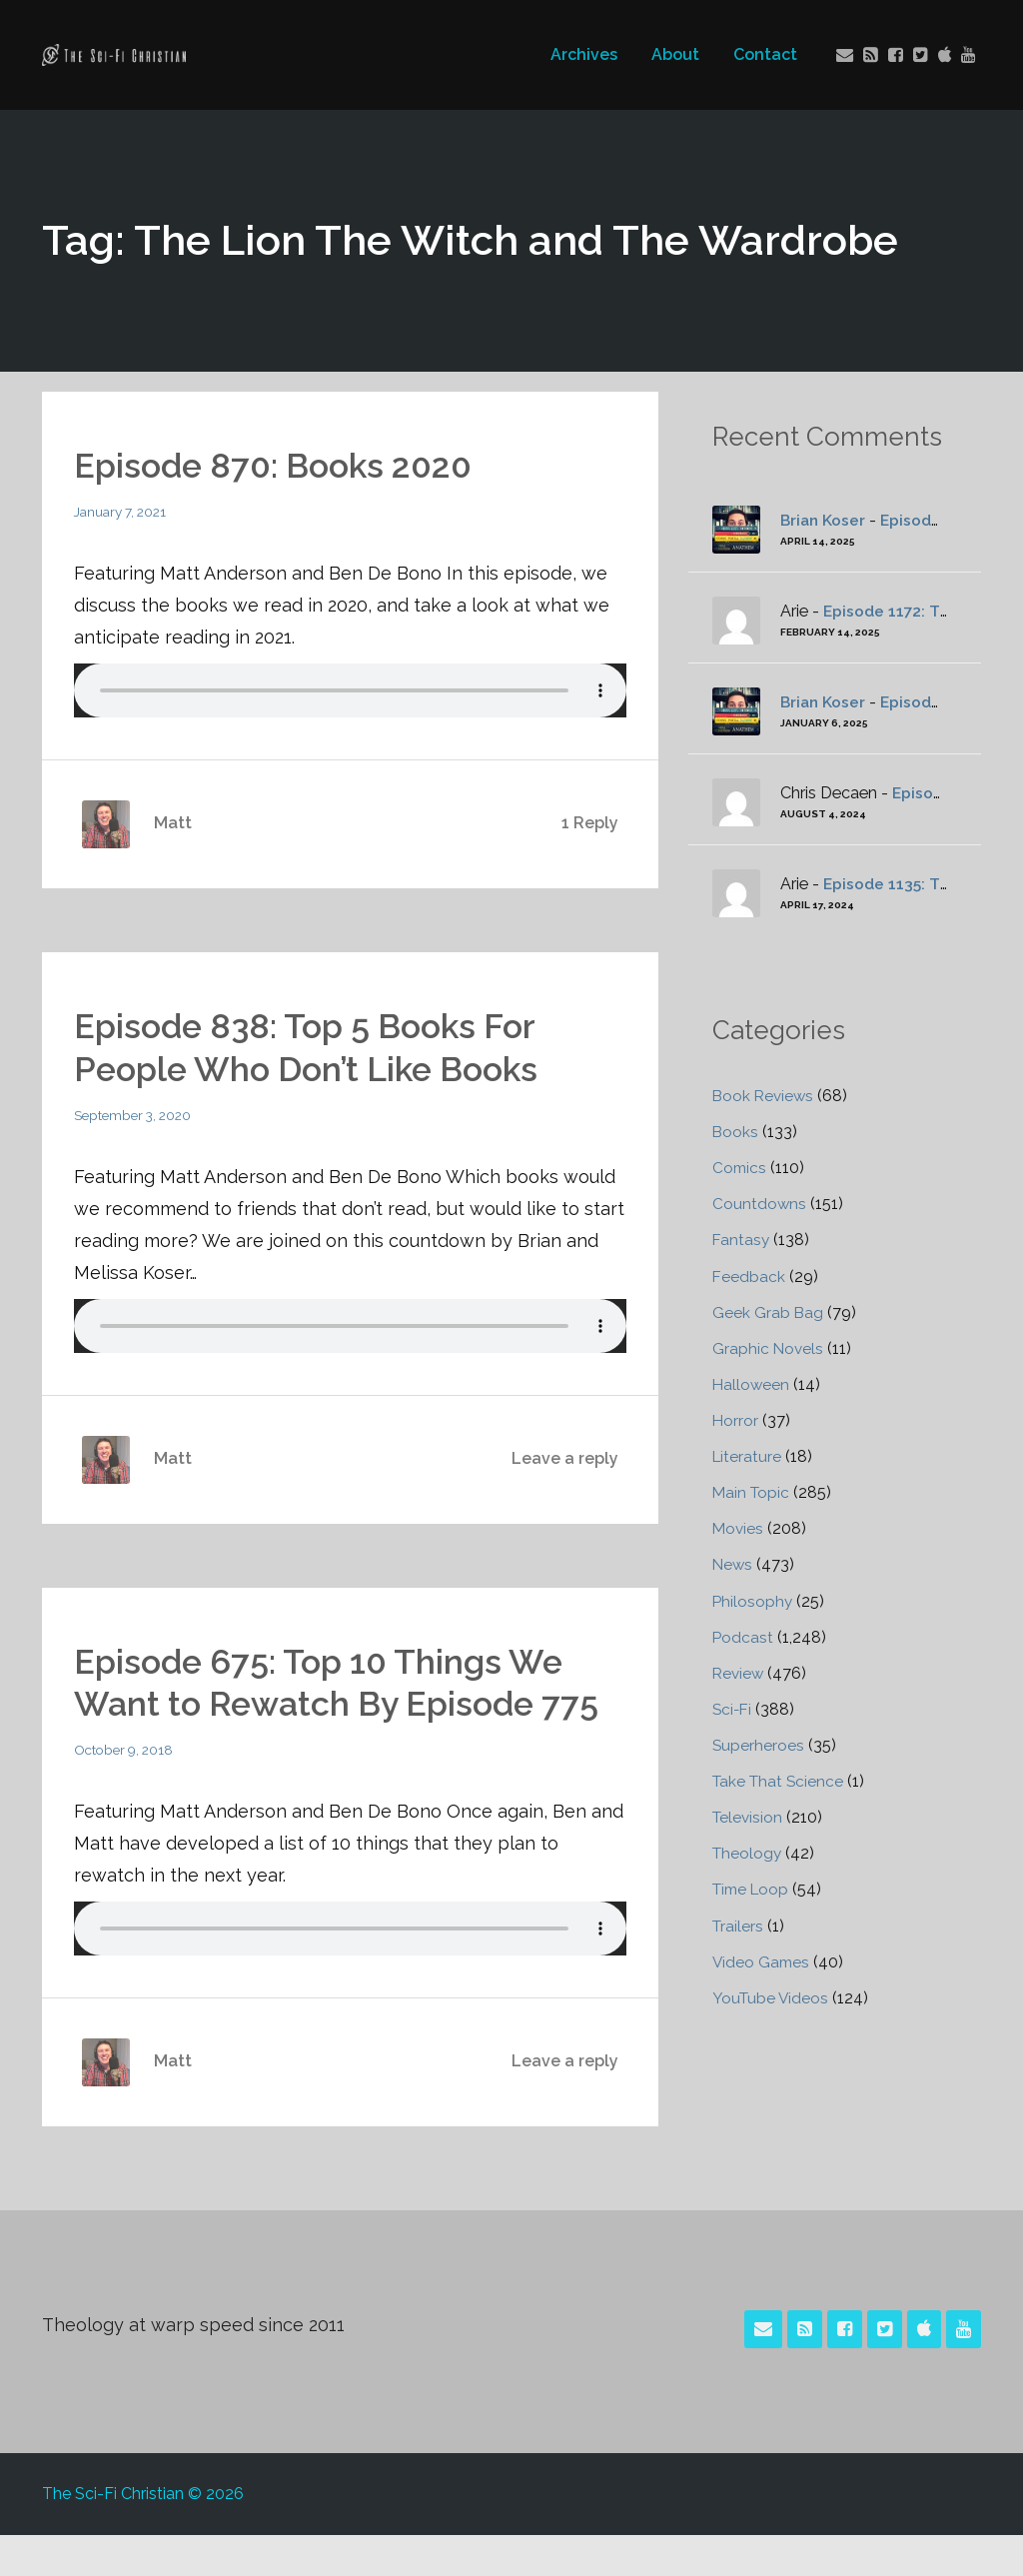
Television (748, 1815)
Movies (738, 1527)
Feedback (748, 1275)
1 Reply (589, 822)
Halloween (751, 1383)
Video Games (762, 1958)
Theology (748, 1851)
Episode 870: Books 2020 (284, 465)
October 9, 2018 (126, 1791)
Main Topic (752, 1491)
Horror (735, 1419)
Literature (747, 1455)
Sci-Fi (733, 1707)
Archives (581, 54)
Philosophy (753, 1599)
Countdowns (759, 1203)
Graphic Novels (768, 1347)
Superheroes (758, 1743)
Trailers (738, 1923)
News (733, 1563)
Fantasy (741, 1239)
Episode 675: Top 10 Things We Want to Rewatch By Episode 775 (332, 1702)
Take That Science (780, 1779)
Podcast (743, 1635)
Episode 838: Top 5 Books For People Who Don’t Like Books (319, 1046)
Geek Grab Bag (768, 1311)
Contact (763, 54)
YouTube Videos (772, 1994)
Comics (740, 1167)
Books (735, 1131)
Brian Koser (824, 520)
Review (739, 1671)
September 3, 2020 (136, 1114)
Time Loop (753, 1887)
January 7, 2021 (123, 512)
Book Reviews (764, 1095)
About (673, 54)
